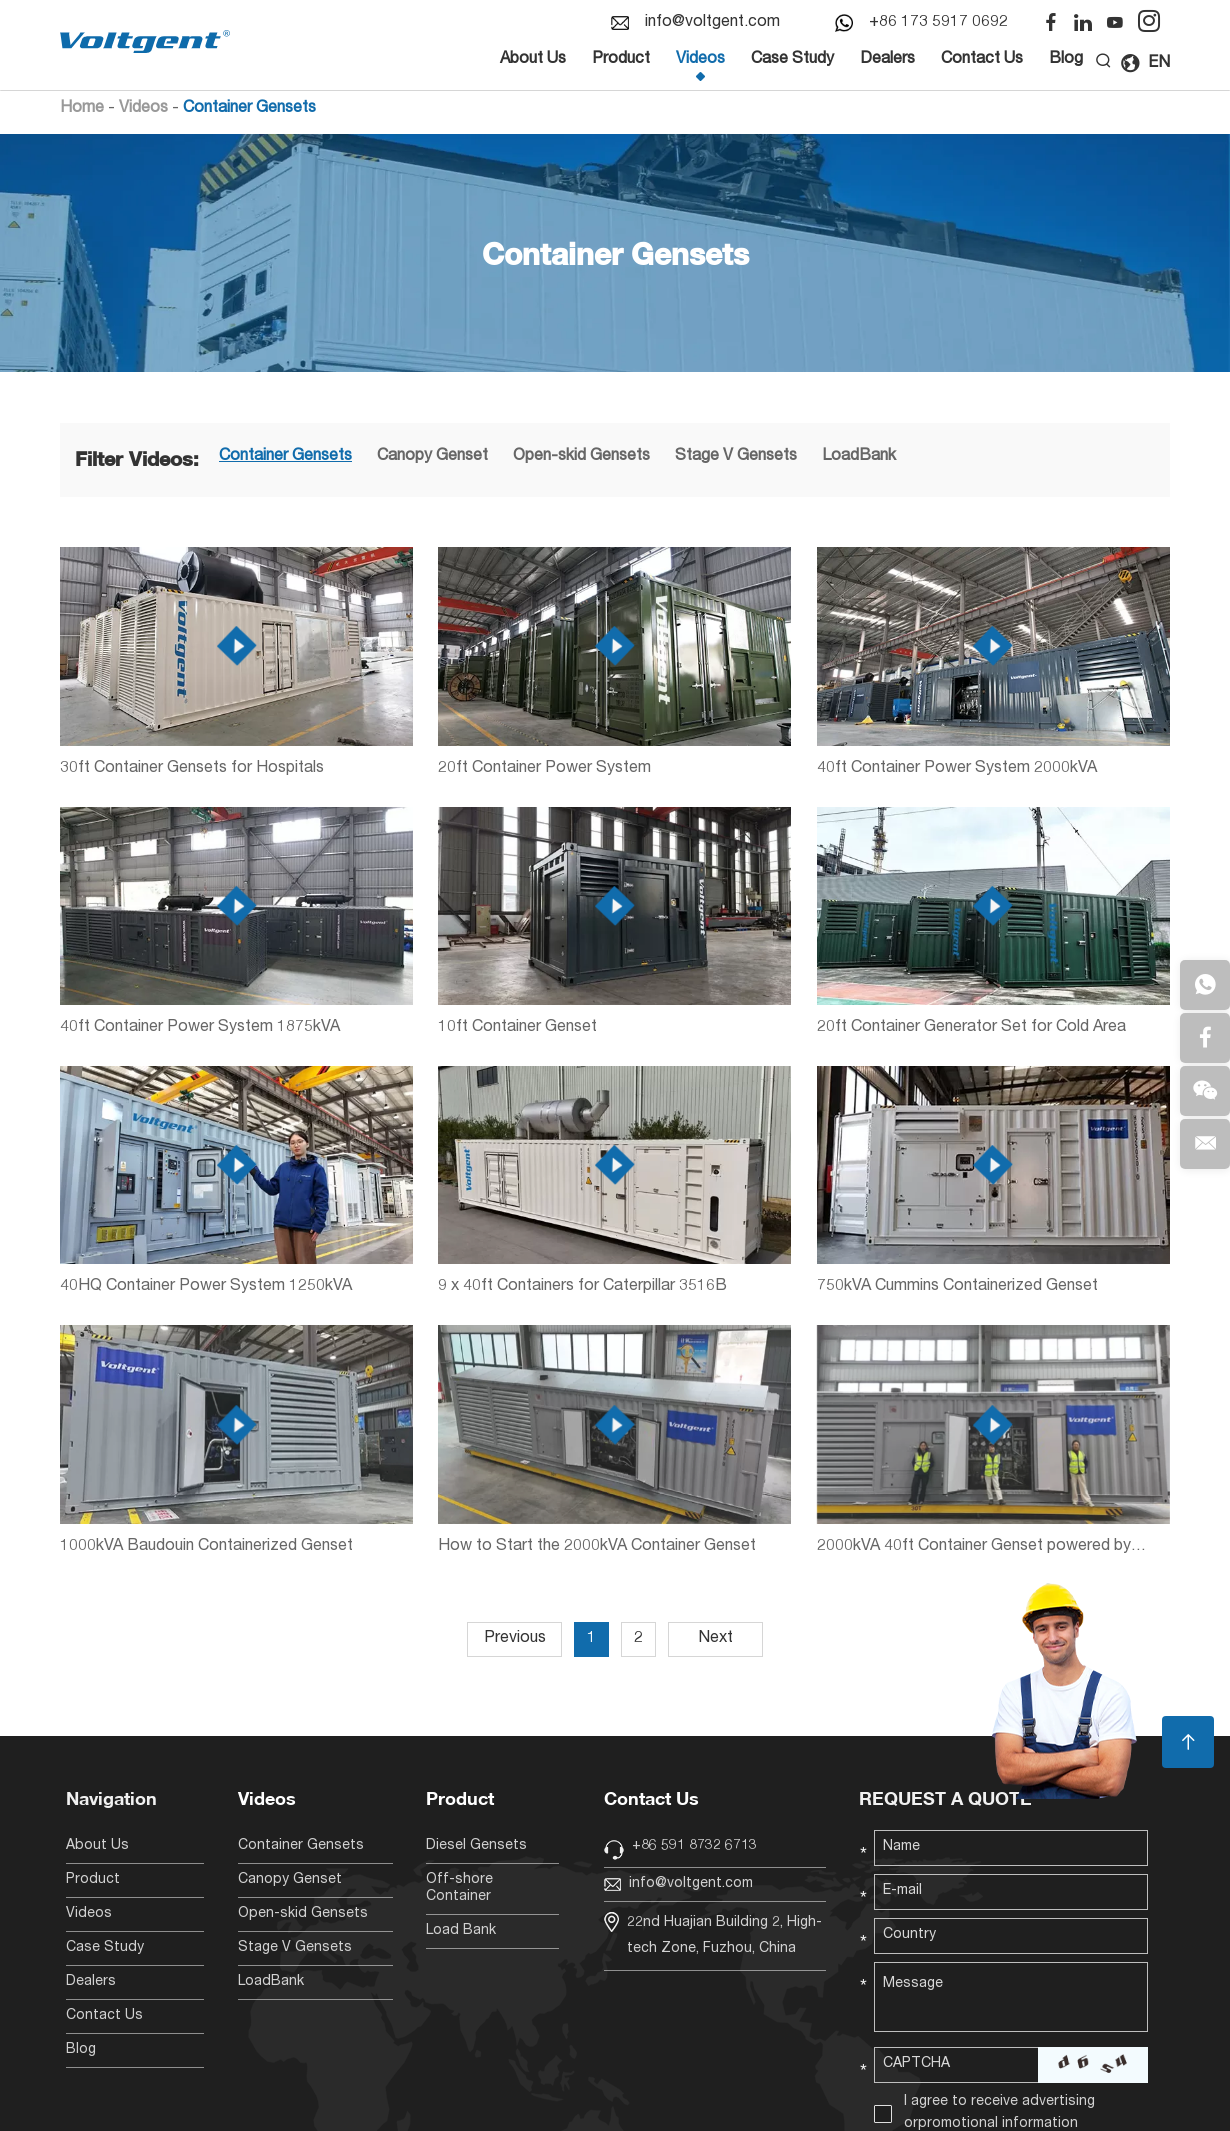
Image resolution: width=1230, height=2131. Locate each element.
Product (621, 60)
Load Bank (461, 1931)
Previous (515, 1639)
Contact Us (982, 60)
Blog (1066, 60)
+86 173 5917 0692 (938, 23)
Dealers (887, 60)
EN (1145, 64)
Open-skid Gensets (581, 457)
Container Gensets (249, 109)
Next (715, 1639)
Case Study (792, 60)
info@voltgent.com (712, 23)
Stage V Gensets (736, 457)
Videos (700, 60)
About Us (533, 60)
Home (82, 109)
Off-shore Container (459, 1888)
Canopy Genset (432, 457)
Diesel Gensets (476, 1846)
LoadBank (859, 457)
